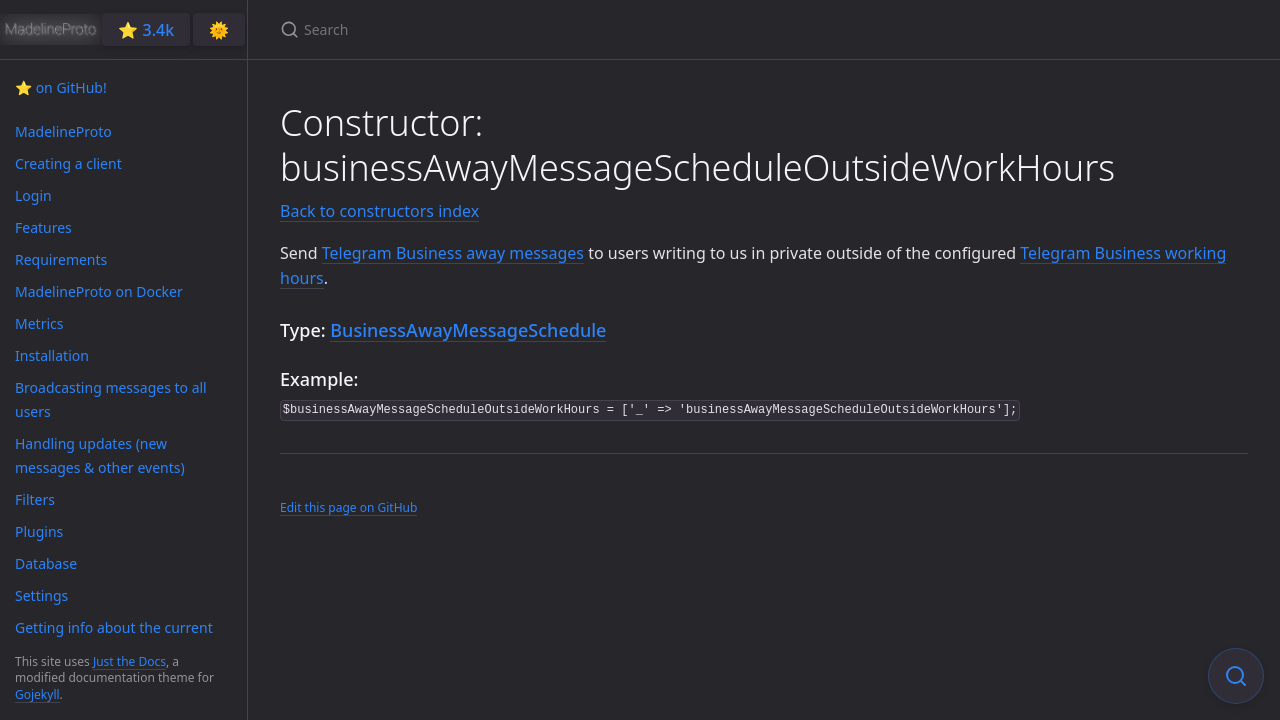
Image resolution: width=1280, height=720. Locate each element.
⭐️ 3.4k (146, 30)
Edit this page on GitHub (348, 507)
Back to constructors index (379, 211)
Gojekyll (37, 694)
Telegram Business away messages (453, 253)
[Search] (516, 29)
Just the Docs (129, 661)
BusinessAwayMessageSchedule (468, 330)
